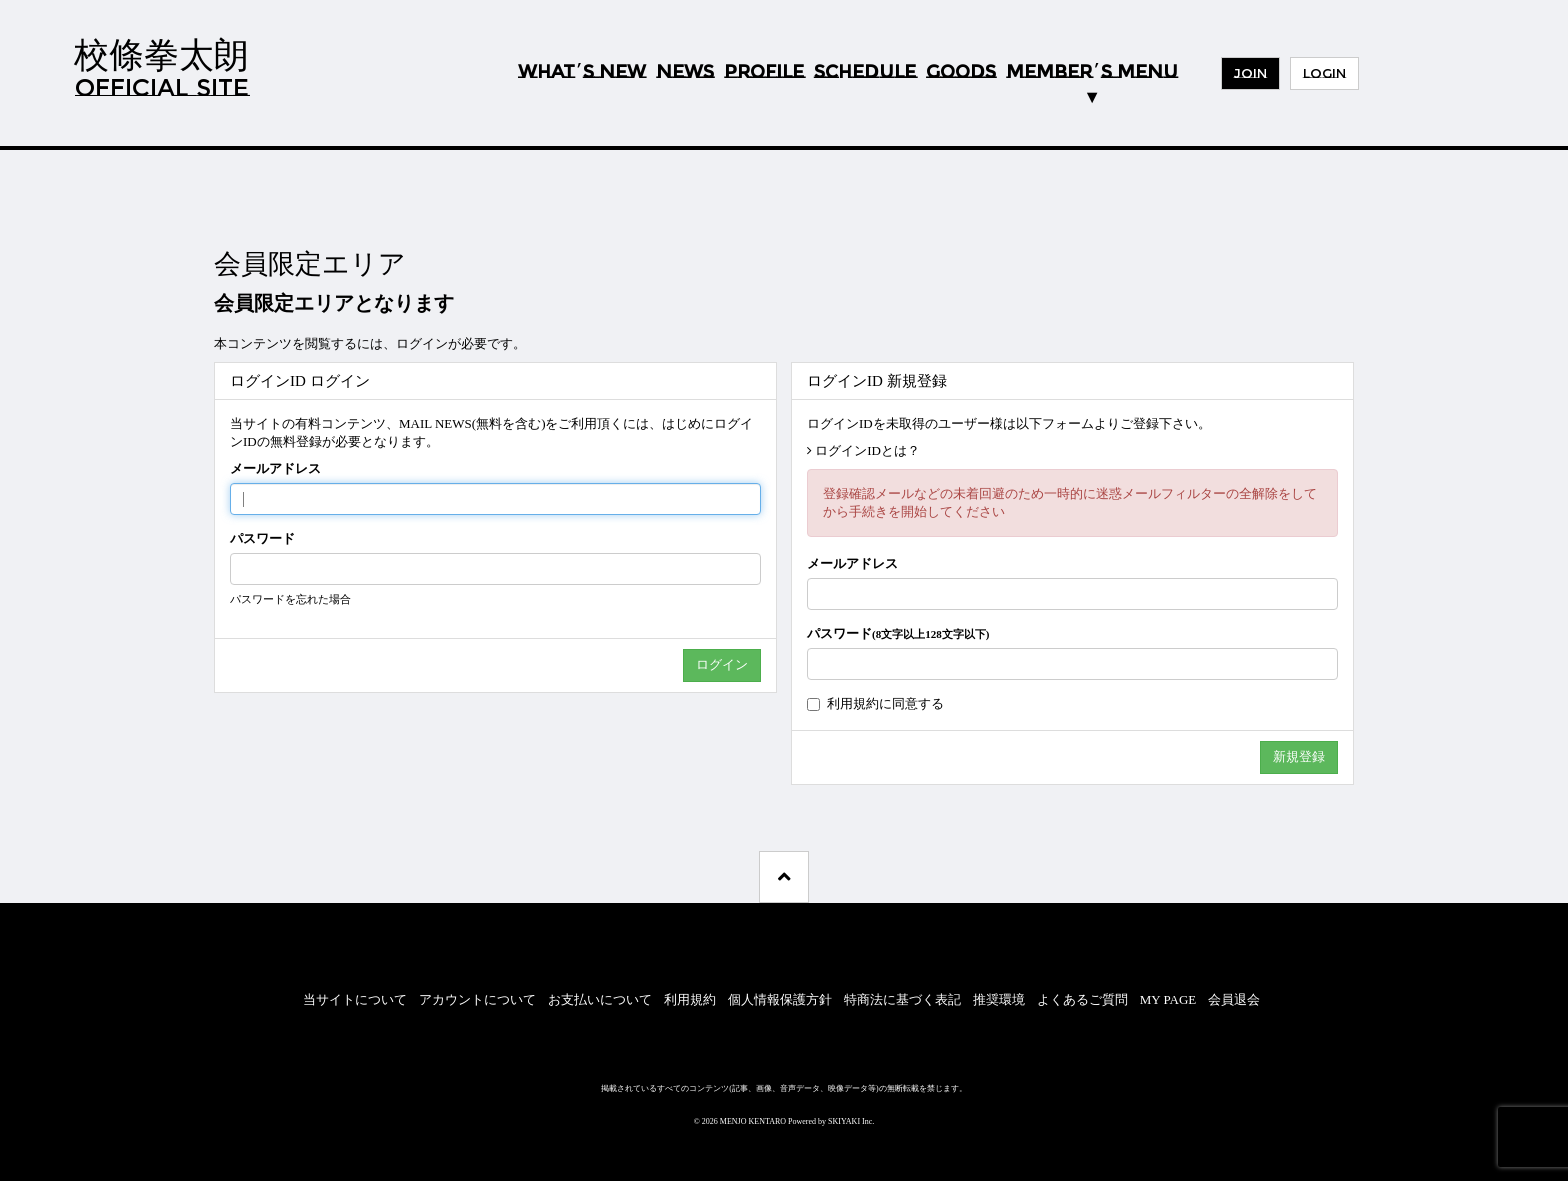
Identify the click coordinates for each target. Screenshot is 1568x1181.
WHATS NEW (582, 73)
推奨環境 (999, 999)
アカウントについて (477, 999)
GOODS (961, 72)
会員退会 (1234, 999)
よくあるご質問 (1082, 999)
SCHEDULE (865, 72)
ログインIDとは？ (867, 450)
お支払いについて (600, 999)
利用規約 (853, 703)
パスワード (262, 538)
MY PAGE (1168, 999)
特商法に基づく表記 (902, 999)
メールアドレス (275, 468)
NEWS (685, 72)
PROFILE (764, 72)
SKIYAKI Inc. (851, 1121)
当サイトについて (355, 999)
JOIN (1250, 73)
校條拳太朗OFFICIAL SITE (161, 67)
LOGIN (1324, 73)
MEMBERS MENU (1091, 72)
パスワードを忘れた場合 (290, 599)
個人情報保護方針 (780, 999)
